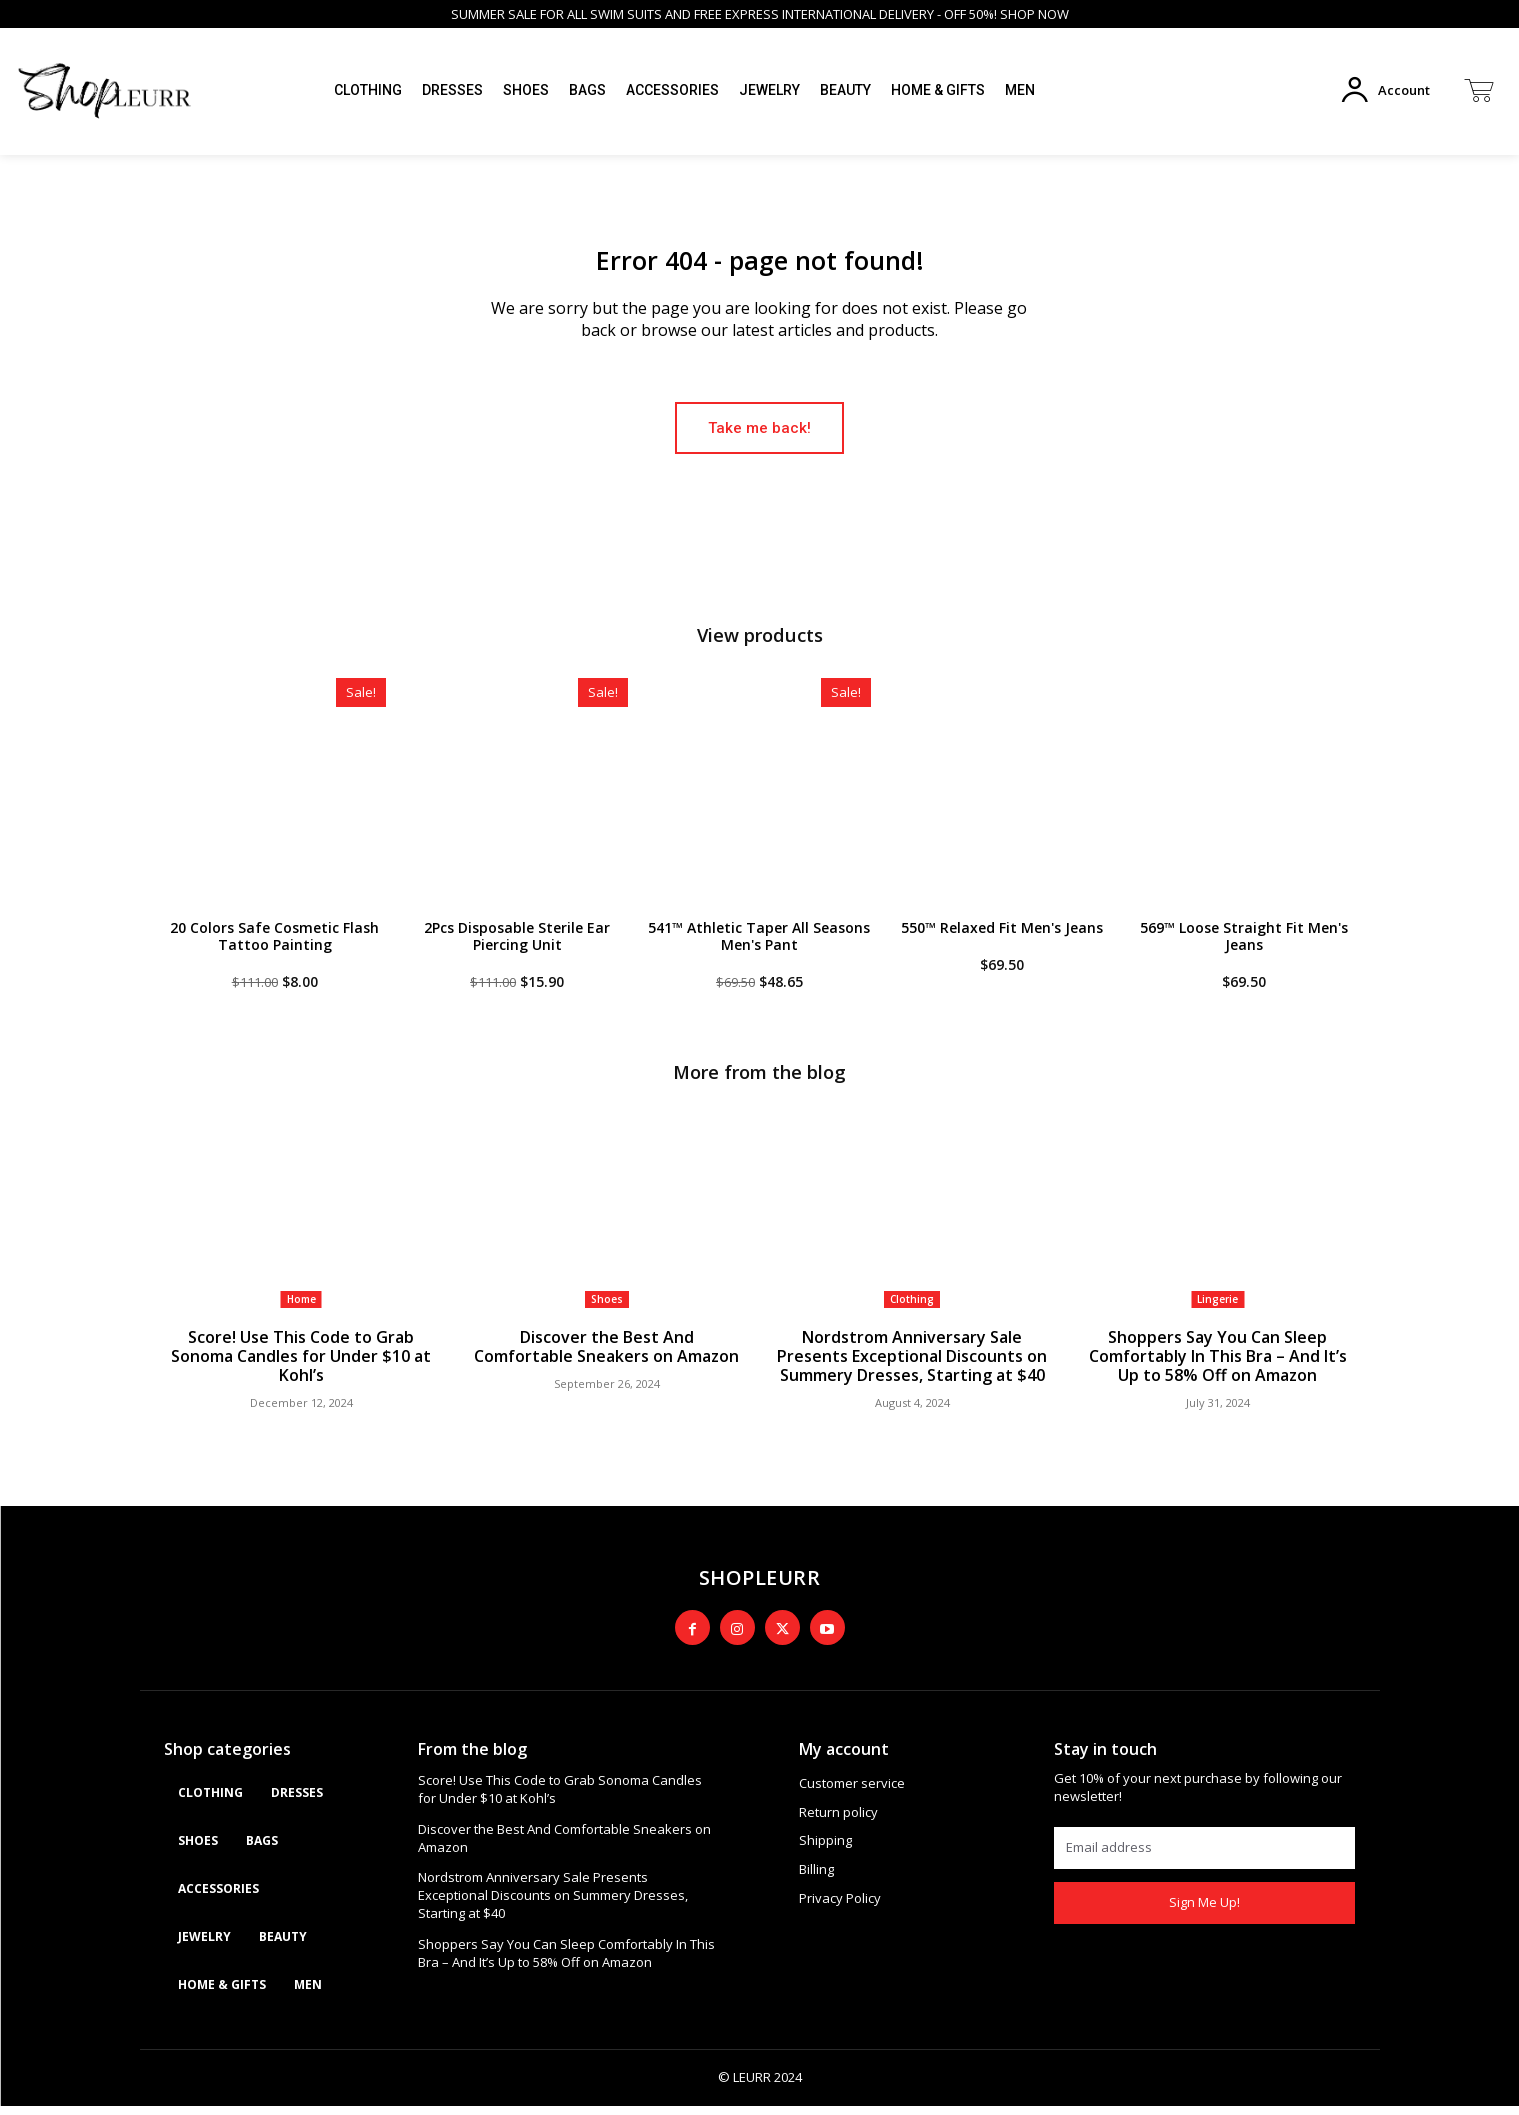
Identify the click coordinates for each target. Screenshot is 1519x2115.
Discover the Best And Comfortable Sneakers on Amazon (606, 1358)
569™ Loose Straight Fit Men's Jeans (1244, 947)
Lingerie (1217, 1311)
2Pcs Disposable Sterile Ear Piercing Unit (517, 947)
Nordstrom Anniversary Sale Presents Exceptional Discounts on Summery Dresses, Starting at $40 (912, 1367)
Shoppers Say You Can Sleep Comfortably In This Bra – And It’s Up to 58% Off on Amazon (1218, 1367)
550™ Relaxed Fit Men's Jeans (1002, 938)
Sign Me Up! (1204, 1911)
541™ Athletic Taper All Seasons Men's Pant (759, 947)
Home (301, 1311)
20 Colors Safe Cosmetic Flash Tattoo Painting (274, 947)
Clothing (912, 1311)
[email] (1205, 1857)
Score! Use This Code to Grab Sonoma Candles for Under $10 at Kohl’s (301, 1367)
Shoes (607, 1311)
